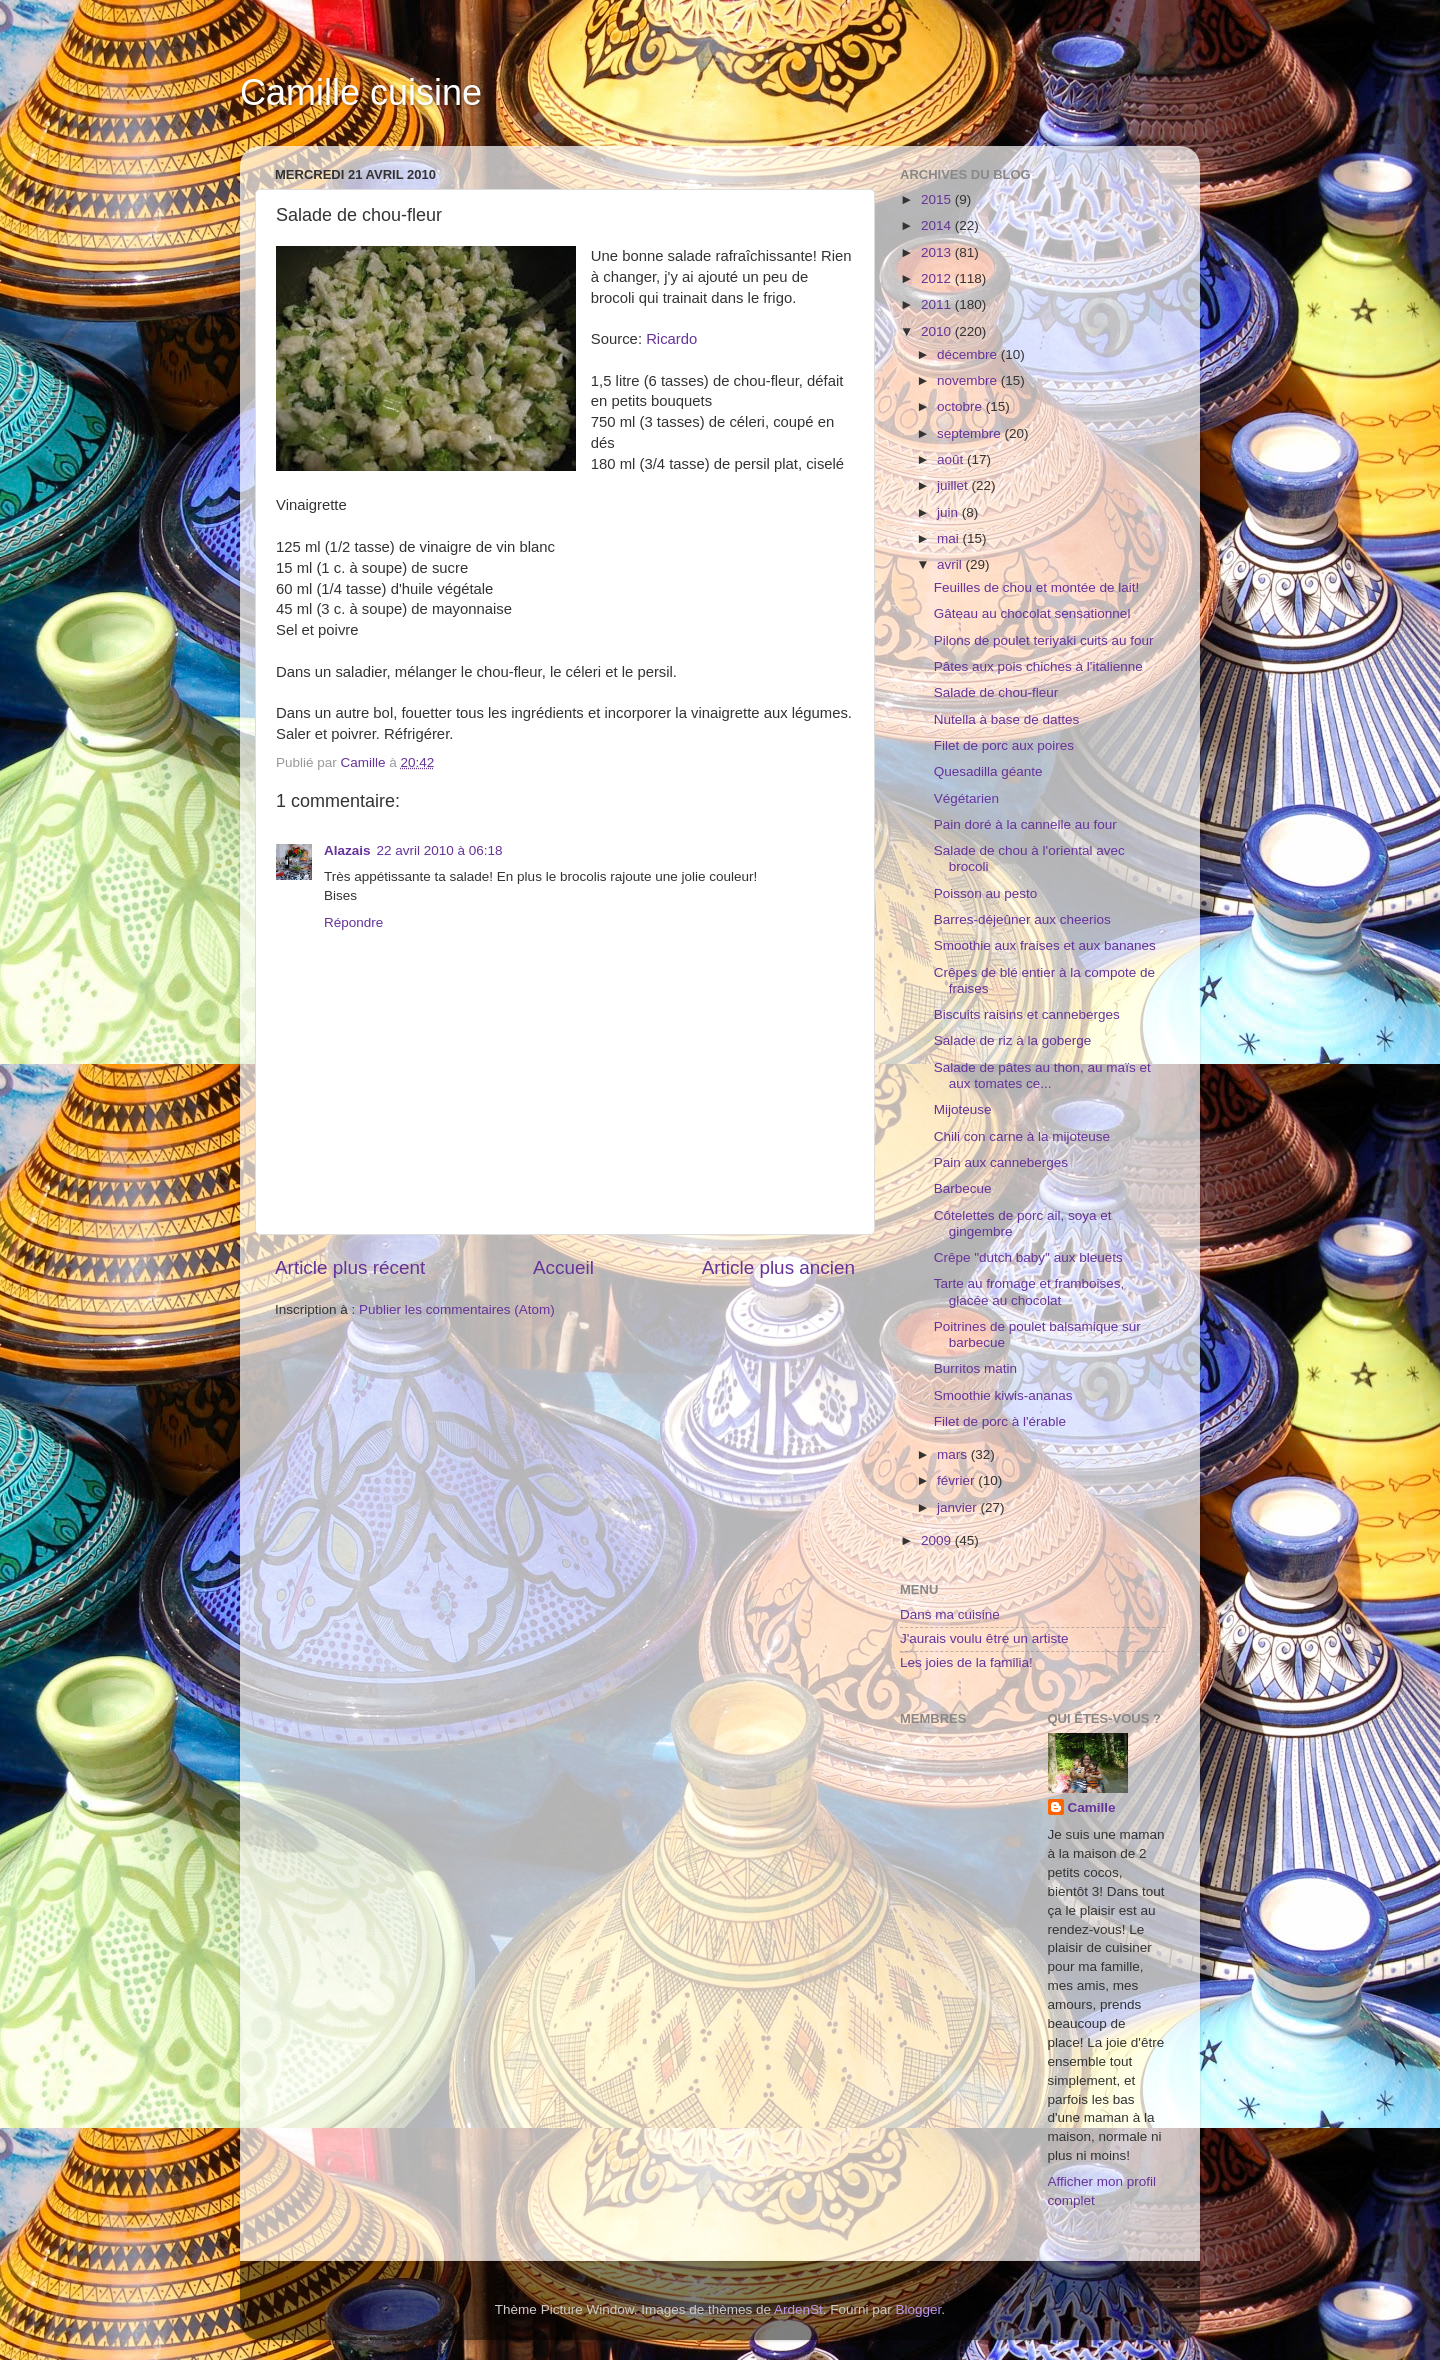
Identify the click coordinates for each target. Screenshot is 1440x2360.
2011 (938, 304)
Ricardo (671, 339)
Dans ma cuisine (950, 1614)
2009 (938, 1540)
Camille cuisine (361, 92)
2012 (938, 278)
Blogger (919, 2309)
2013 (938, 252)
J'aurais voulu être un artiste (984, 1638)
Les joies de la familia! (966, 1662)
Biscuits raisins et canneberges (1027, 1014)
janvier (959, 1507)
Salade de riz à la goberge (1013, 1040)
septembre (971, 433)
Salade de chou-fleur (996, 692)
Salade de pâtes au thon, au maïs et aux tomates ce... (1042, 1075)
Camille (1092, 1807)
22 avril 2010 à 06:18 (440, 850)
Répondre (353, 922)
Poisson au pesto (986, 893)
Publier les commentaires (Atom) (457, 1309)
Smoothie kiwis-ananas (1003, 1395)
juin (949, 512)
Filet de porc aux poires (1004, 745)
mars (954, 1454)
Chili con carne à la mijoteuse (1022, 1136)
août (952, 459)
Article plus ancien (778, 1267)
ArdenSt (798, 2309)
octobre (961, 406)
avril (951, 564)
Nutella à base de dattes (1007, 719)
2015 (938, 199)
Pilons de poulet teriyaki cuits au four (1044, 640)
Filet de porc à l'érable (1000, 1421)
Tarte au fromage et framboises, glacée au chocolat (1029, 1291)
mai (950, 538)
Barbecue (963, 1188)
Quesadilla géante (988, 771)
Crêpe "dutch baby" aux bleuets (1028, 1257)
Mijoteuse (963, 1109)
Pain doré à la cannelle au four (1025, 824)
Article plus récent (350, 1267)
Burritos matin (975, 1368)
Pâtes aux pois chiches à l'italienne (1038, 666)
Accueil (563, 1267)
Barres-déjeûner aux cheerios (1022, 919)
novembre (969, 380)
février (957, 1480)
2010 (938, 331)
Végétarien (966, 798)
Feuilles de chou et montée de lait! (1037, 587)
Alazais (347, 850)
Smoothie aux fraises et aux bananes (1045, 945)
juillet (954, 485)
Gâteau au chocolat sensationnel (1032, 613)
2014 (938, 225)
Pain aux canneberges (1001, 1162)
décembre (969, 354)
